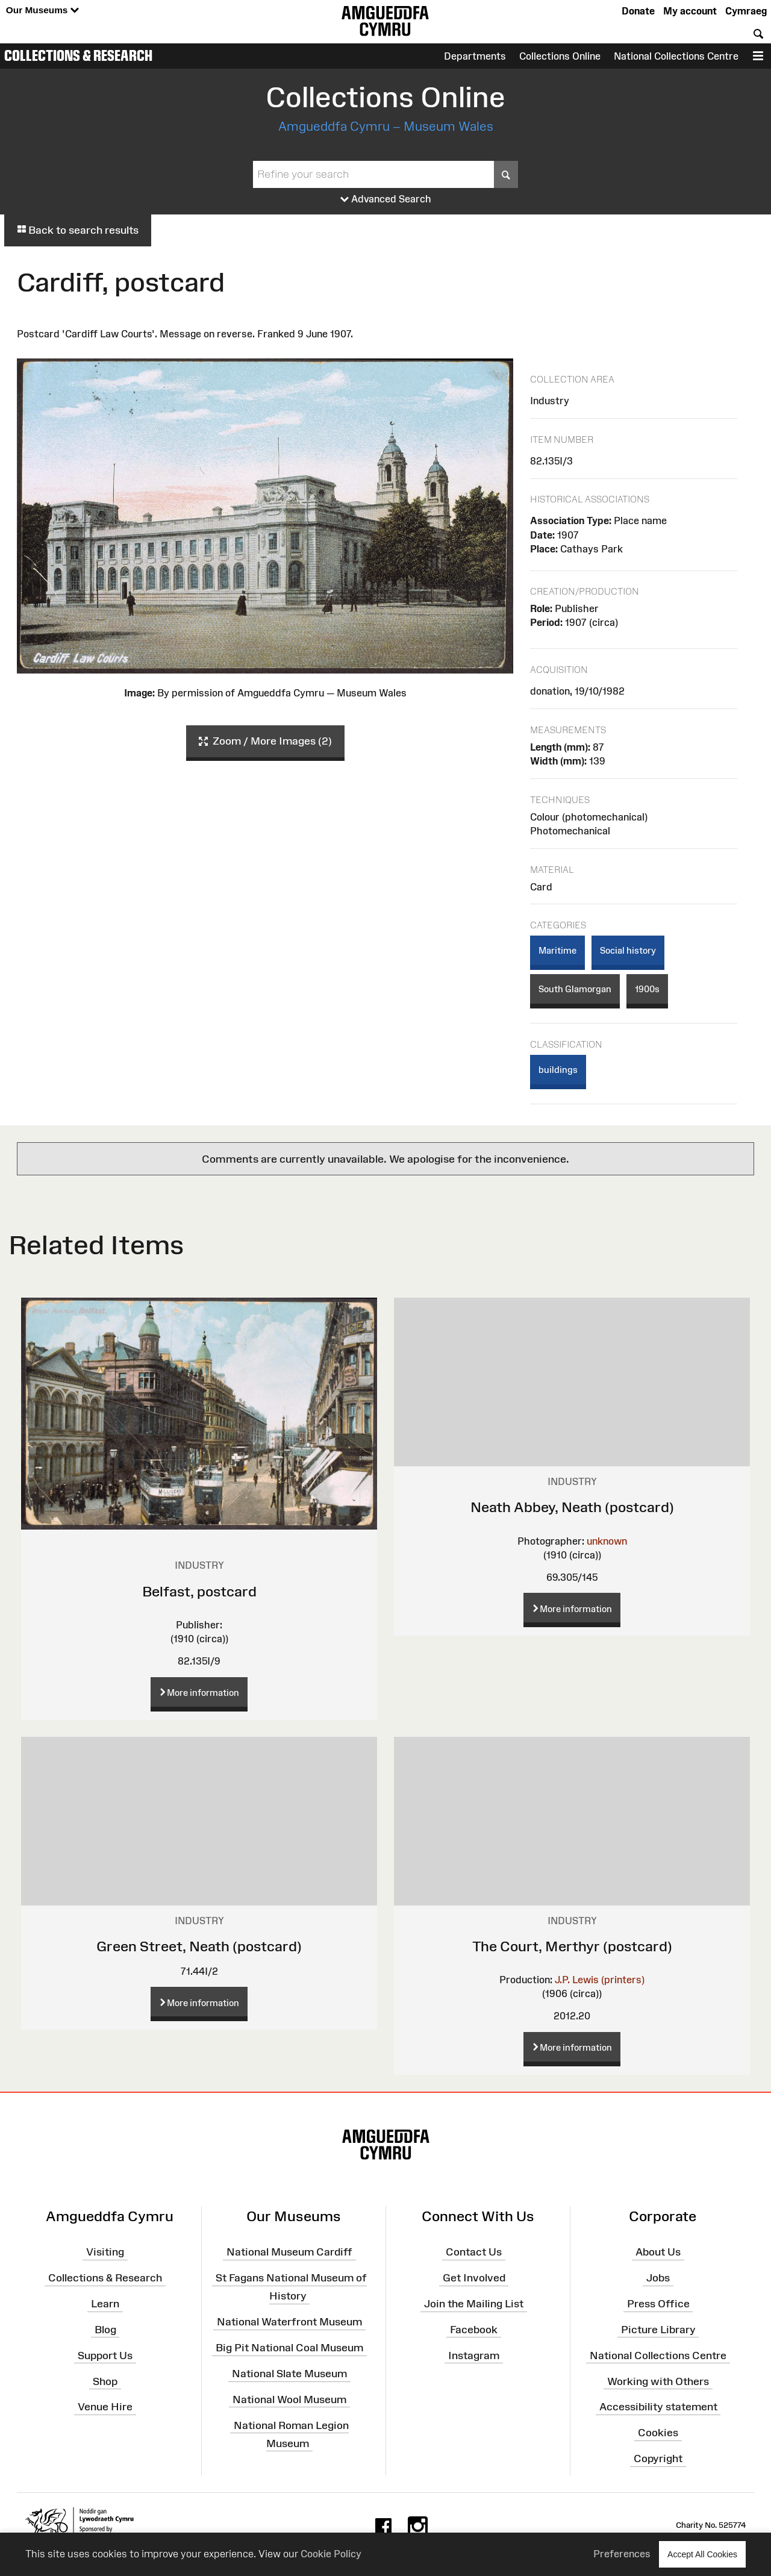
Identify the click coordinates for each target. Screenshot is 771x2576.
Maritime (557, 950)
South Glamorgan (574, 989)
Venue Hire (105, 2407)
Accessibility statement (658, 2407)
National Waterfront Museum (289, 2322)
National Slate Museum (289, 2374)
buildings (558, 1069)
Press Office (658, 2304)
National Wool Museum (289, 2399)
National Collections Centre (676, 56)
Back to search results (78, 230)
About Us (658, 2252)
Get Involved (474, 2278)
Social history (628, 950)
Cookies (658, 2433)
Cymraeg (746, 10)
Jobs (658, 2278)
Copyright (658, 2459)
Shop (105, 2381)
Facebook (474, 2330)
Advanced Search (385, 199)
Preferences (622, 2553)
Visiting (105, 2252)
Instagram (473, 2355)
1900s (647, 989)
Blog (105, 2330)
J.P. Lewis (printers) (600, 1979)
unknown (607, 1541)
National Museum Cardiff (289, 2252)
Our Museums (42, 10)
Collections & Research (78, 55)
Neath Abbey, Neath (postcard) (572, 1507)
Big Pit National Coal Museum (289, 2348)
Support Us (105, 2355)
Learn (105, 2304)
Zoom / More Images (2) (265, 741)
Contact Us (474, 2252)
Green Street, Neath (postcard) (199, 1946)
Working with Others (658, 2381)
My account (690, 10)
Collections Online (560, 56)
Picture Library (658, 2330)
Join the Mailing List (473, 2304)
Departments (475, 56)
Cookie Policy (331, 2553)
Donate (638, 10)
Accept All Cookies (702, 2554)
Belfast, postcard (199, 1591)
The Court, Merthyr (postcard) (572, 1946)
